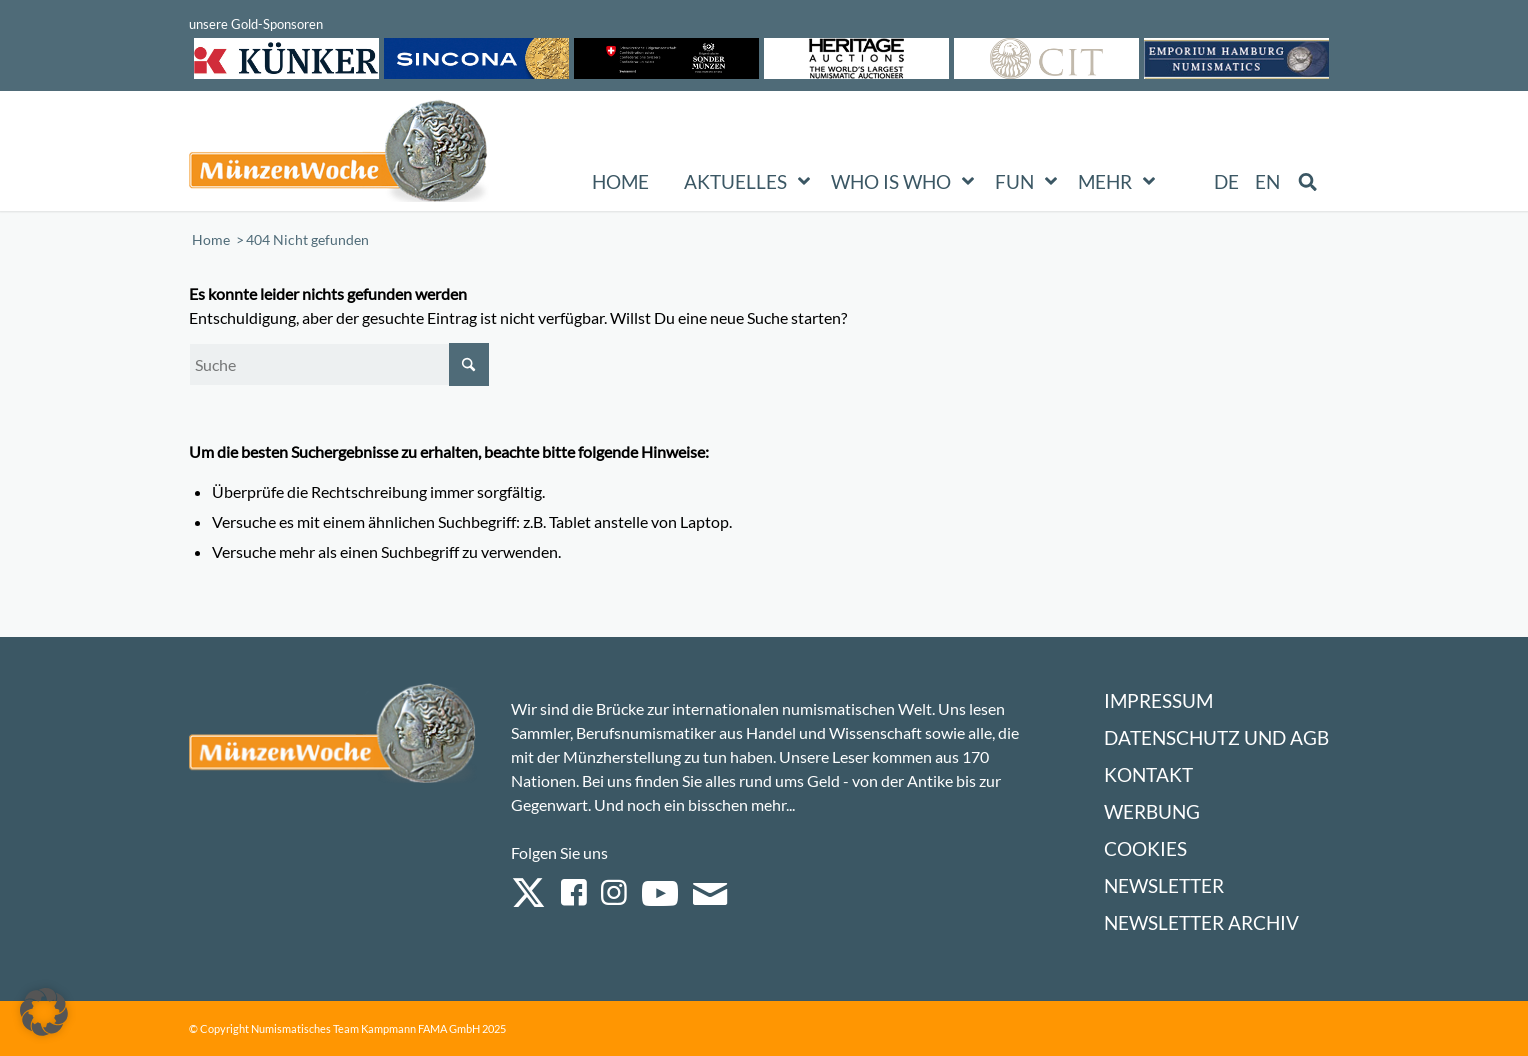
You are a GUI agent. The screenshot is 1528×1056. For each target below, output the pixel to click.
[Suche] (339, 364)
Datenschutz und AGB (1216, 737)
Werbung (1152, 811)
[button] (44, 1012)
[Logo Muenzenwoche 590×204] (339, 155)
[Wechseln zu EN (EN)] (1267, 182)
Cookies (1145, 848)
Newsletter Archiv (1201, 922)
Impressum (1158, 700)
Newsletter (1164, 885)
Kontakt (1148, 774)
